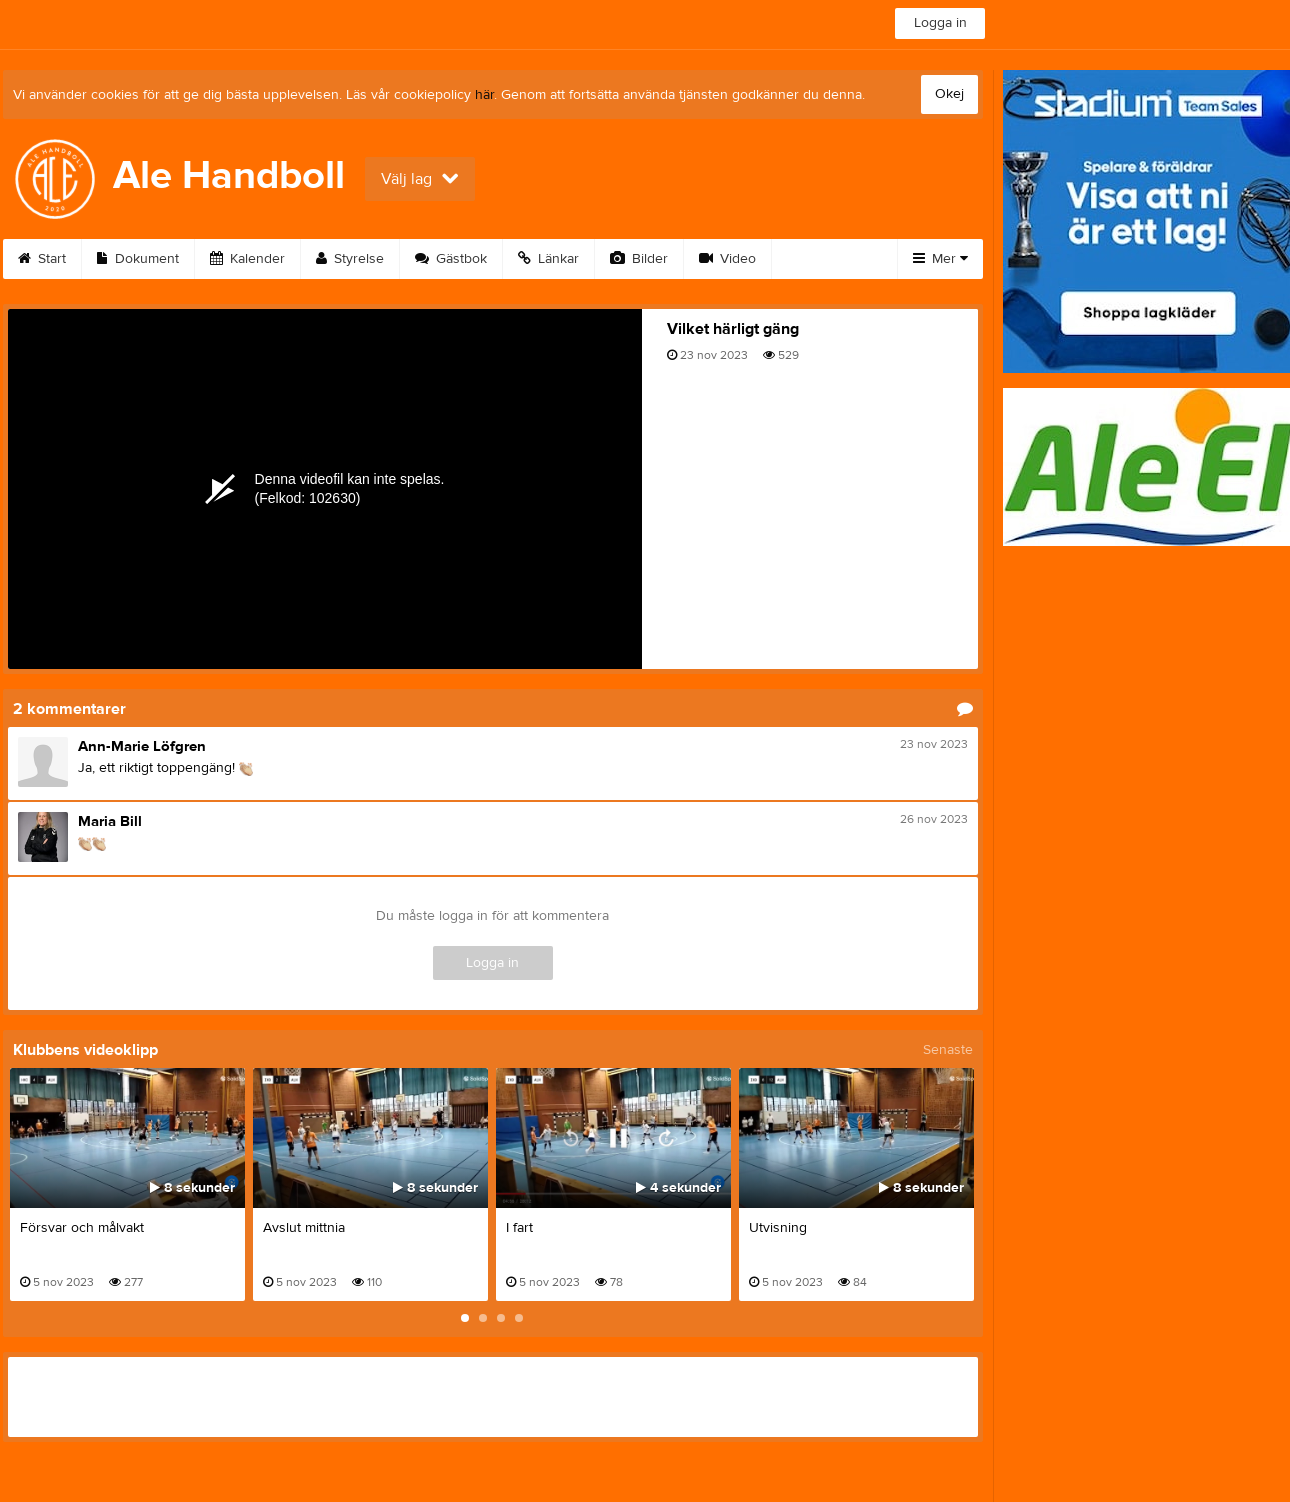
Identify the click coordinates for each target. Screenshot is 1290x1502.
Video (727, 259)
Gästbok (451, 259)
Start (42, 259)
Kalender (247, 259)
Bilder (639, 259)
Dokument (138, 259)
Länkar (548, 259)
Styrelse (350, 259)
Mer (940, 259)
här (484, 95)
